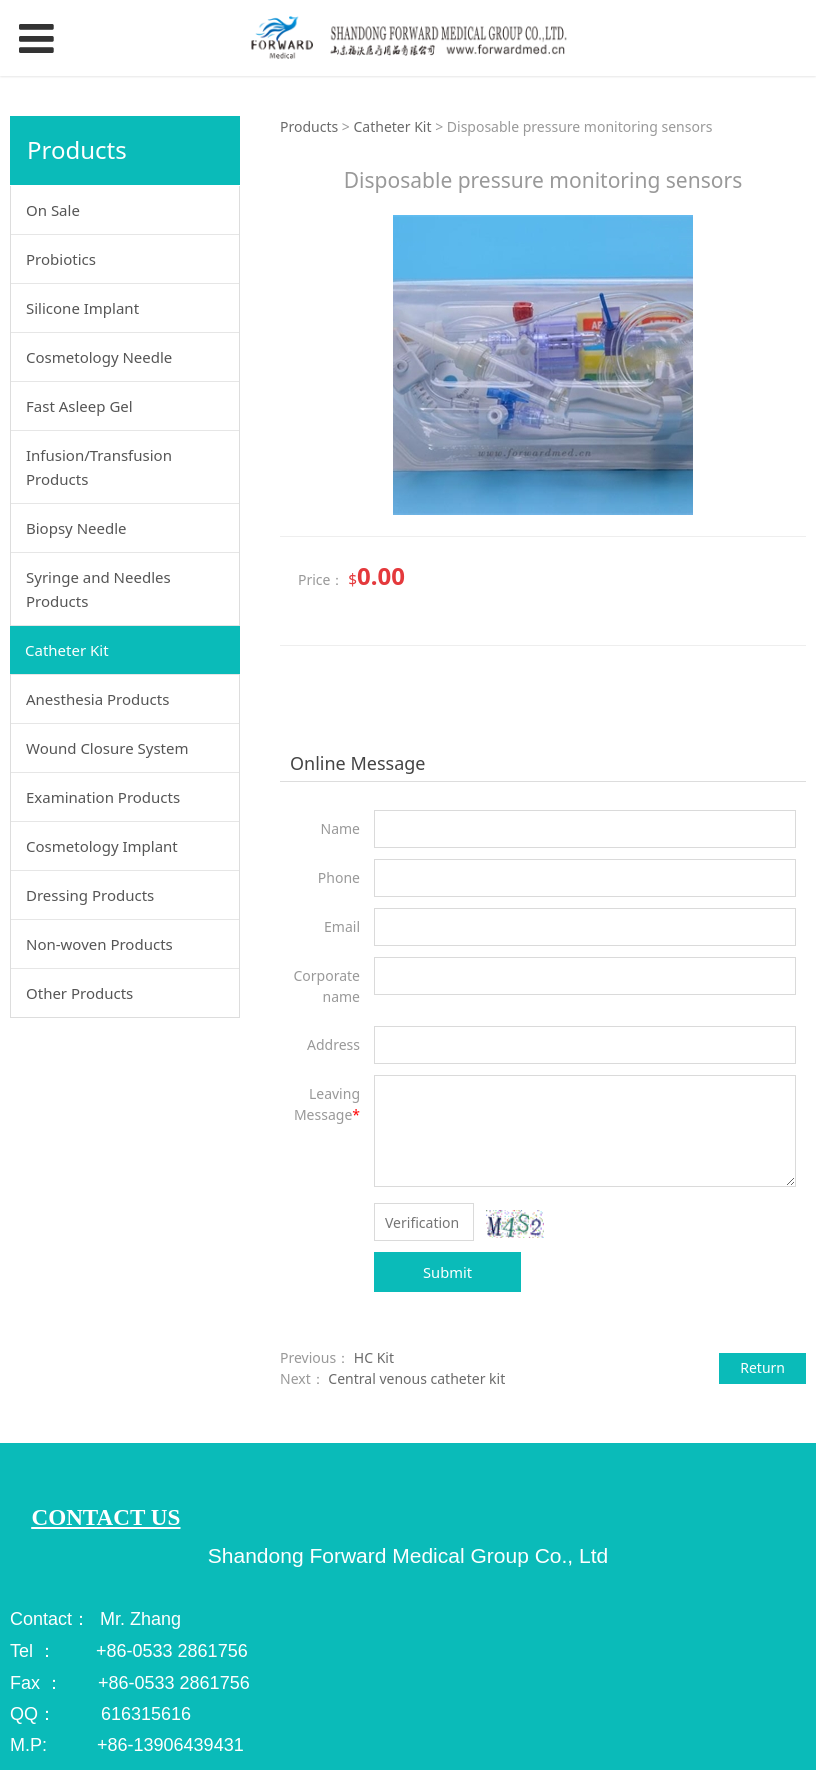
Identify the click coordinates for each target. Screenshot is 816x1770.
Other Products (79, 993)
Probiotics (61, 259)
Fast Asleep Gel (79, 406)
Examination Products (103, 797)
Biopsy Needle (76, 528)
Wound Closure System (107, 748)
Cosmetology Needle (99, 357)
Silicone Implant (82, 308)
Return (762, 1367)
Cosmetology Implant (102, 846)
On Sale (53, 210)
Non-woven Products (99, 944)
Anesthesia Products (97, 699)
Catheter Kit (67, 650)
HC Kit (374, 1357)
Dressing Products (90, 895)
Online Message (357, 763)
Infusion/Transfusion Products (99, 467)
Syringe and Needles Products (98, 589)
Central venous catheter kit (416, 1378)
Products (311, 126)
